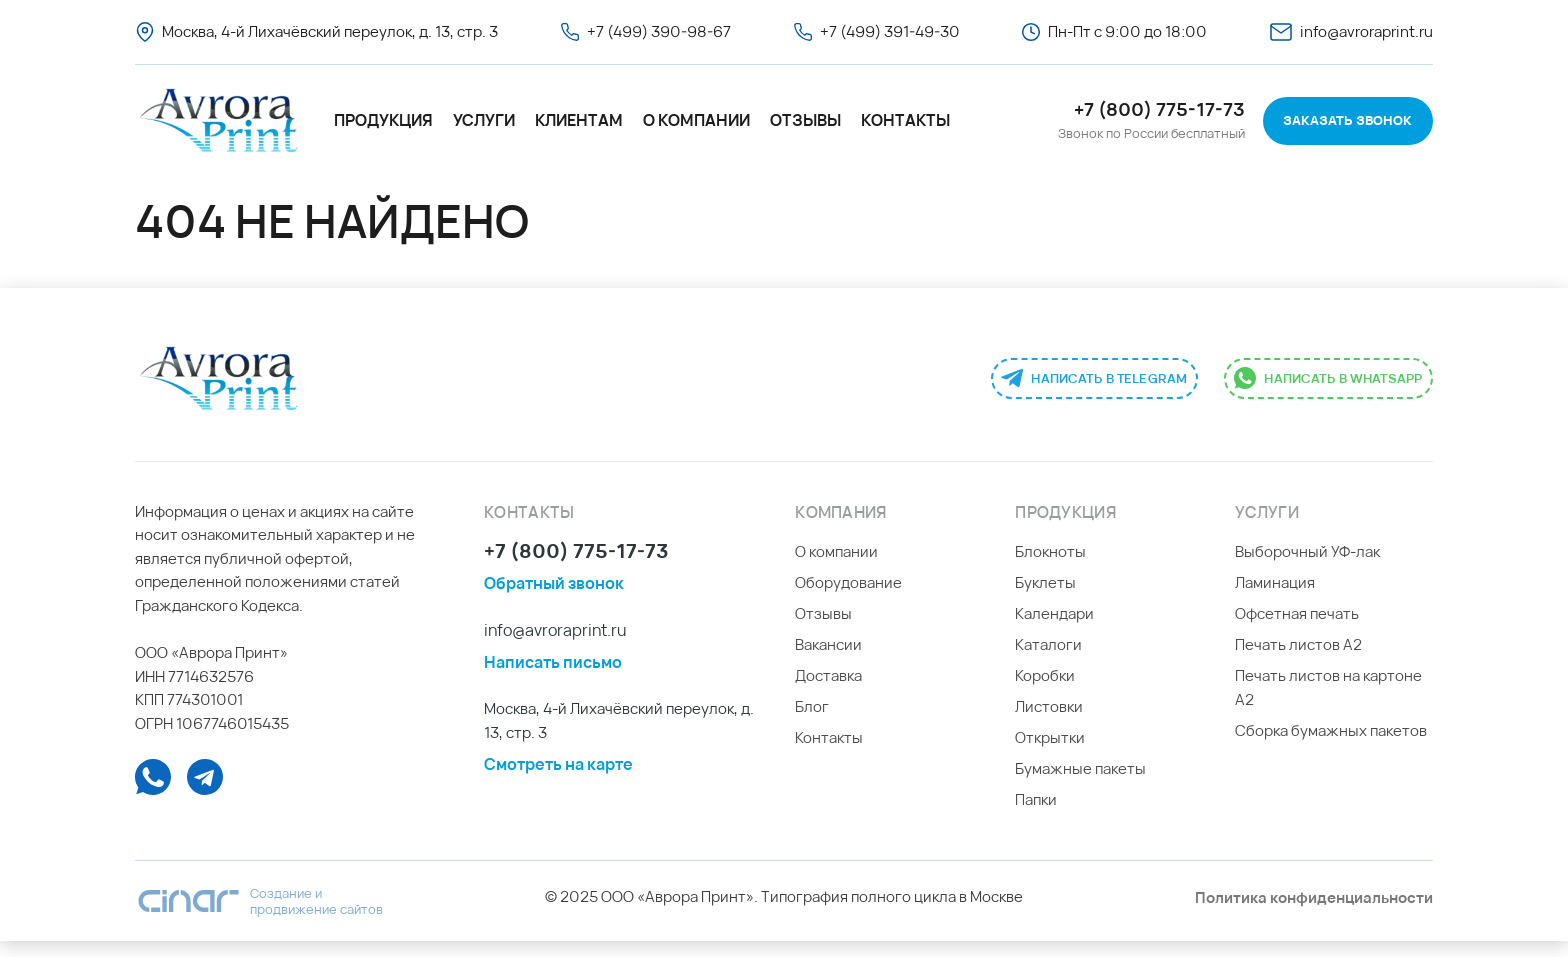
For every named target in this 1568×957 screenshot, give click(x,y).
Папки (1036, 815)
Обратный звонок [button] (554, 599)
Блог (812, 722)
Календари (1054, 629)
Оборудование (848, 598)
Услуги (484, 120)
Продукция (383, 120)
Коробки (1045, 691)
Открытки (1050, 753)
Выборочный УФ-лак (1307, 567)
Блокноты (1050, 567)
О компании (696, 120)
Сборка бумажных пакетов (1331, 746)
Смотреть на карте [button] (558, 779)
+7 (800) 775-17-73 (576, 568)
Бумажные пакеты (1080, 784)
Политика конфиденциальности (1314, 913)
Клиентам (579, 120)
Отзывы (805, 120)
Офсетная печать (1297, 629)
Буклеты (1045, 598)
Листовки (1049, 722)
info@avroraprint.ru (555, 645)
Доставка (828, 691)
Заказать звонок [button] (1347, 120)
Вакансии (828, 660)
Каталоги (1048, 660)
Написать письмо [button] (553, 678)
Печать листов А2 (1298, 660)
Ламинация (1275, 598)
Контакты (905, 120)
